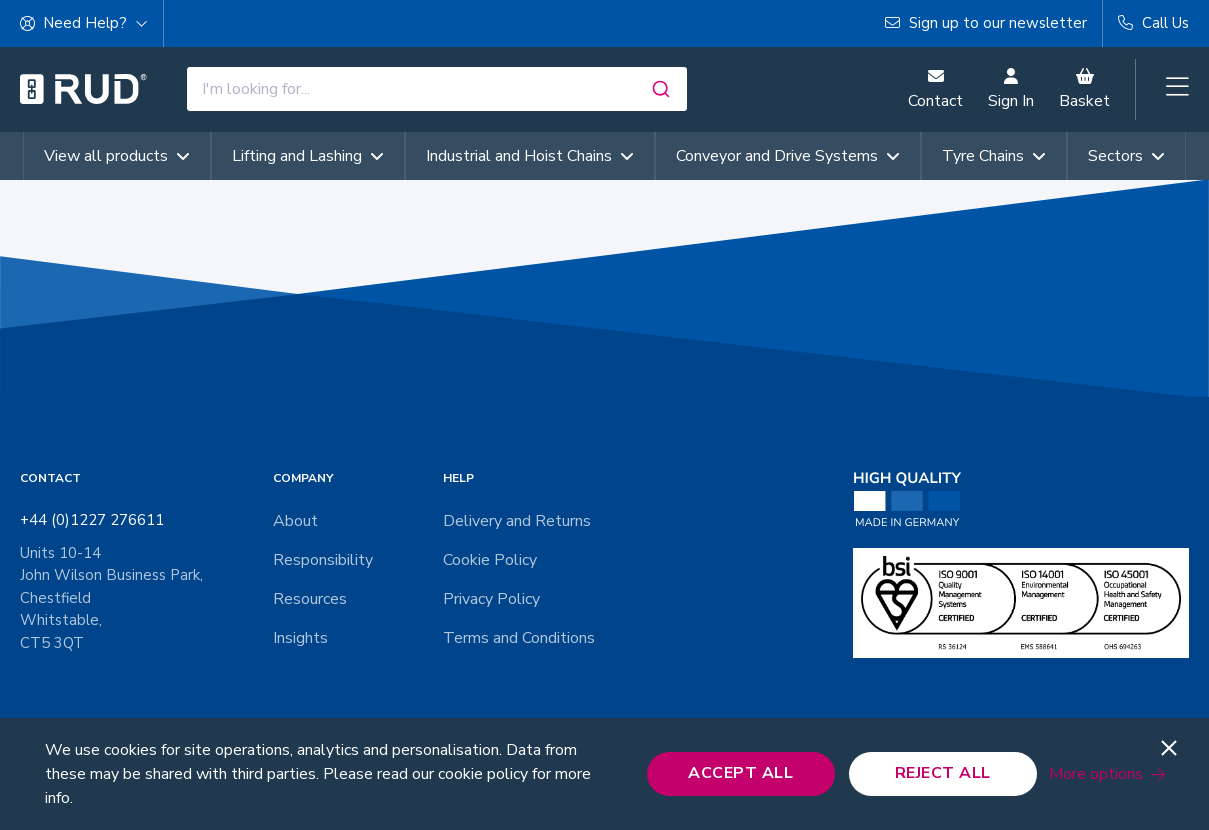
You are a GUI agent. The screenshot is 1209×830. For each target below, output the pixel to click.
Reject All (943, 773)
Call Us (1153, 23)
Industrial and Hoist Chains (530, 156)
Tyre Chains (994, 156)
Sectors (1126, 156)
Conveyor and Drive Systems (788, 156)
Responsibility (323, 560)
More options (1096, 774)
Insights (300, 638)
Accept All (740, 773)
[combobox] (437, 89)
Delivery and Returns (517, 521)
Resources (310, 599)
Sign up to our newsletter (986, 23)
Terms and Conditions (519, 638)
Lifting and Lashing (308, 156)
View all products (117, 156)
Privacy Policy (491, 599)
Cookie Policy (490, 560)
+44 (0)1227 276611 (92, 520)
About (295, 521)
